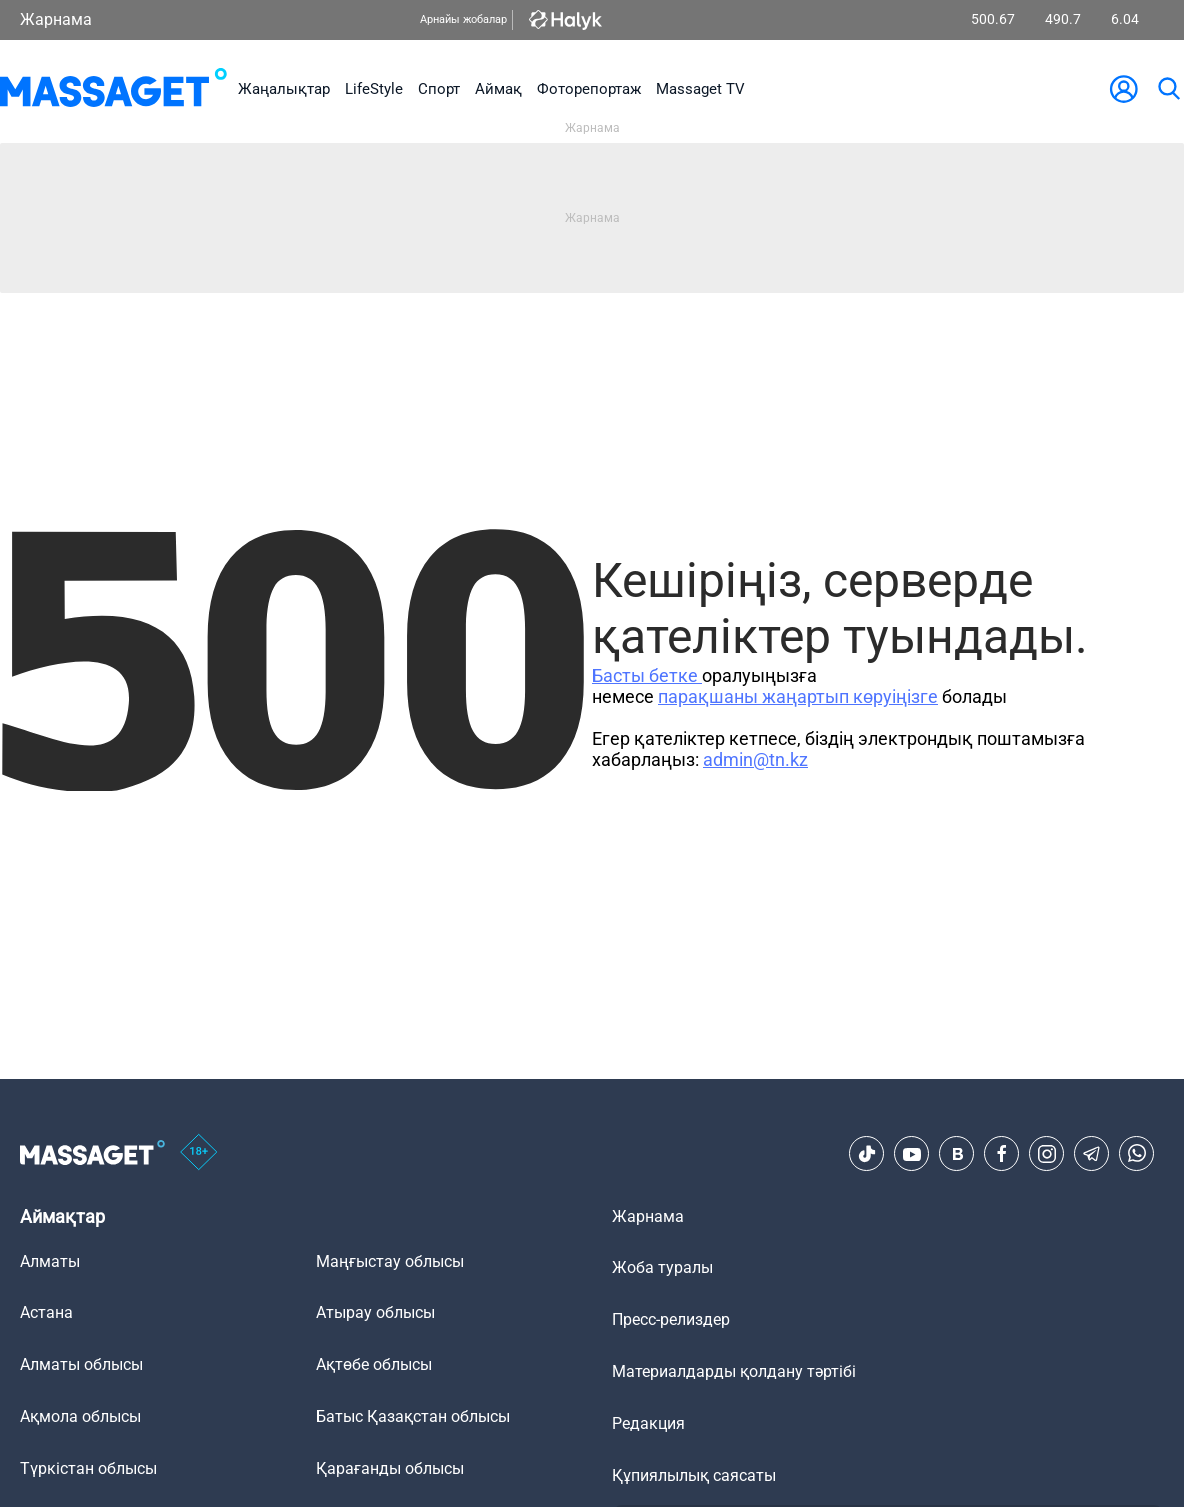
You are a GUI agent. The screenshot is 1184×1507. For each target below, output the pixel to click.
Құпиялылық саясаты (694, 1475)
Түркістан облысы (88, 1468)
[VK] (957, 1154)
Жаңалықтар (284, 89)
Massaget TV (700, 89)
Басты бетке (647, 675)
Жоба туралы (662, 1267)
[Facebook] (1002, 1154)
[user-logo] (1124, 89)
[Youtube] (912, 1154)
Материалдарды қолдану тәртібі (734, 1371)
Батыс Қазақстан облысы (413, 1416)
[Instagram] (1047, 1154)
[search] (1168, 89)
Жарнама (56, 19)
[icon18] (199, 1154)
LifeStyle (374, 89)
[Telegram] (1092, 1154)
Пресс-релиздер (671, 1319)
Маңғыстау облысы (390, 1261)
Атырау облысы (375, 1312)
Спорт (439, 89)
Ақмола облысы (80, 1416)
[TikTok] (867, 1154)
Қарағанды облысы (390, 1468)
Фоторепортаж (589, 89)
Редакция (648, 1423)
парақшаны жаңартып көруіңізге (798, 696)
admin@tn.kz (755, 759)
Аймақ (498, 89)
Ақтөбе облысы (374, 1364)
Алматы (50, 1261)
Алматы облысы (81, 1364)
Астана (46, 1312)
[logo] (113, 89)
